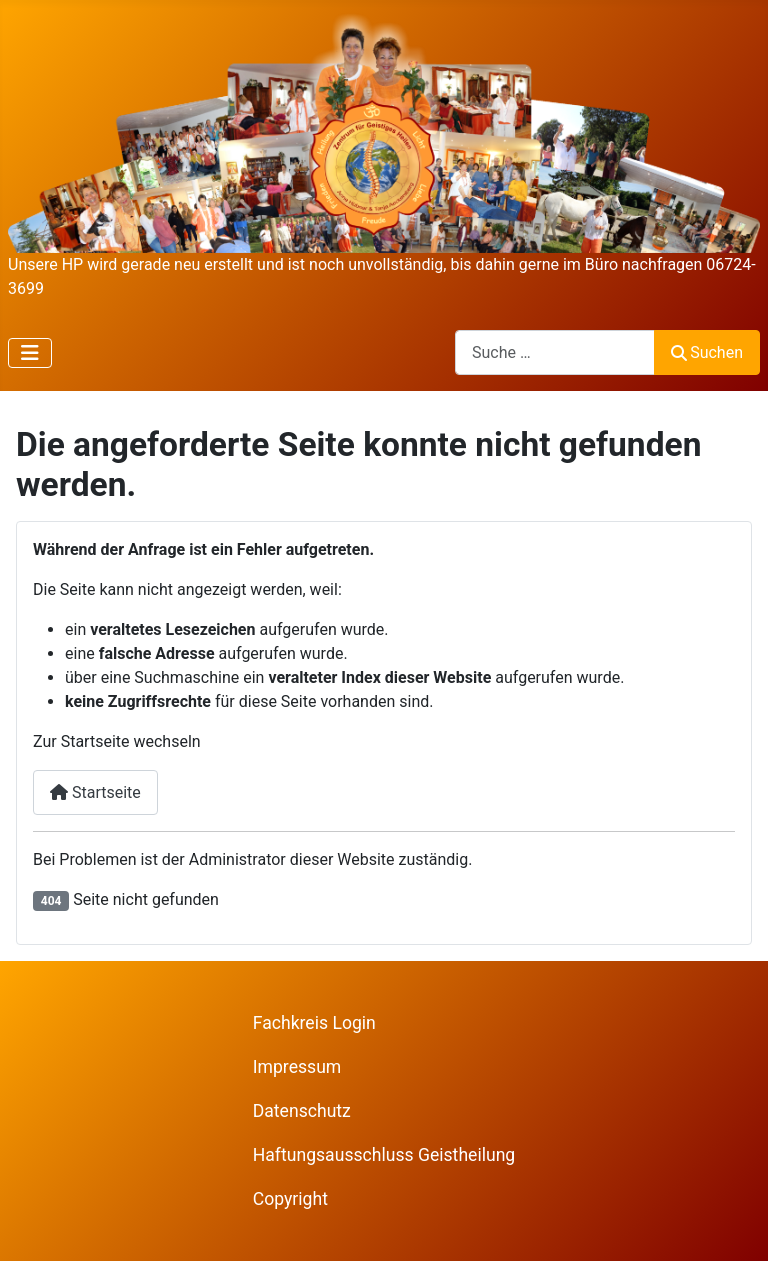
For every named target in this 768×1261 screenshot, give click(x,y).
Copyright (290, 1199)
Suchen (707, 352)
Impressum (297, 1067)
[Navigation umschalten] (30, 353)
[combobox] (555, 352)
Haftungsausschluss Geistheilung (384, 1155)
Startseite (95, 792)
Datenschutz (302, 1111)
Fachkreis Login (314, 1023)
